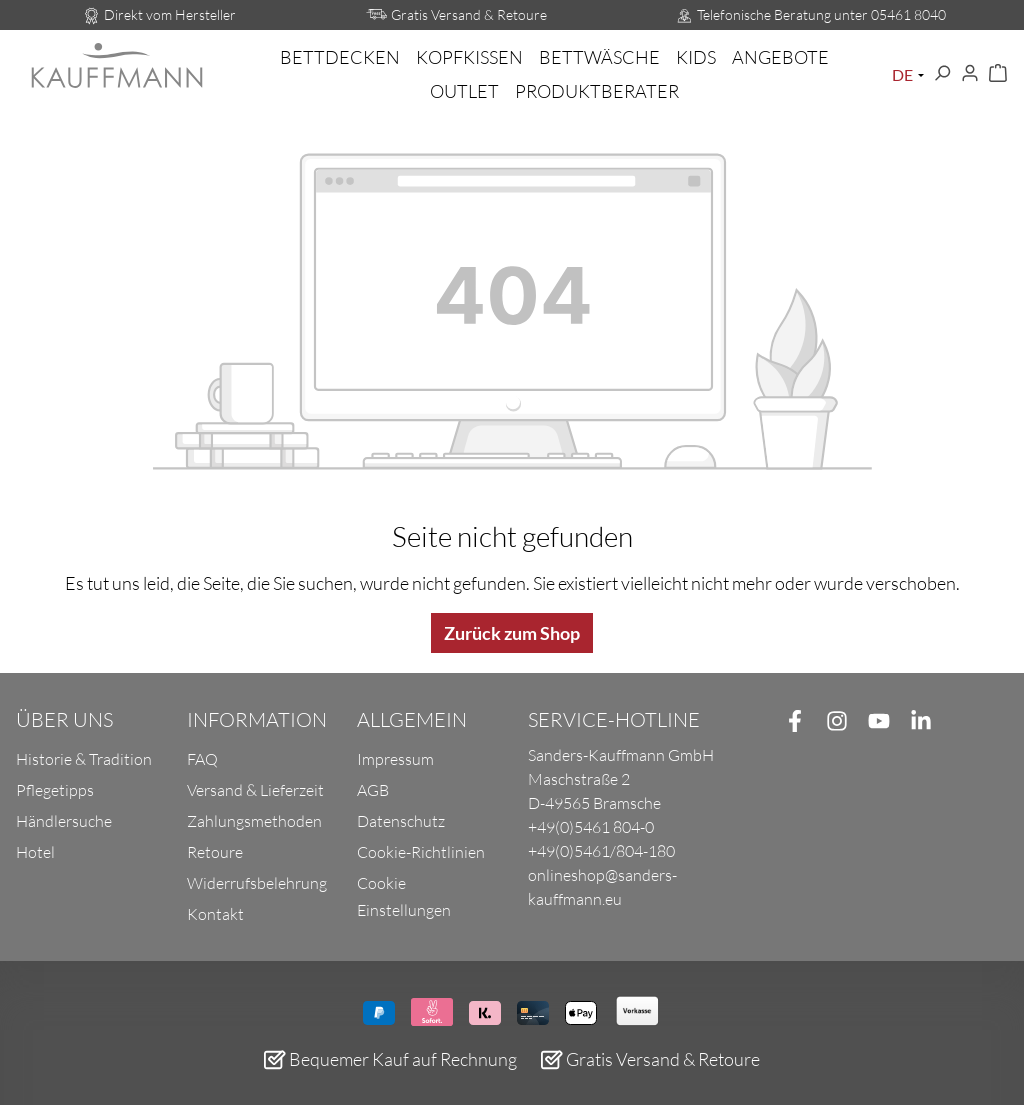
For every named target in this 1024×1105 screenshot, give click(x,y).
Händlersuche (64, 821)
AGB (373, 790)
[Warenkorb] (998, 74)
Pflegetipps (55, 790)
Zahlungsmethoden (254, 821)
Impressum (395, 759)
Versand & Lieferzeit (255, 790)
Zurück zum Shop (512, 633)
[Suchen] (942, 74)
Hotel (35, 852)
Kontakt (215, 914)
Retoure (215, 852)
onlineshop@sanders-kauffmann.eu (602, 887)
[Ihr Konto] (970, 74)
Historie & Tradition (84, 759)
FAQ (202, 759)
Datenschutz (401, 821)
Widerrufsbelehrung (257, 883)
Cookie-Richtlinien (421, 852)
